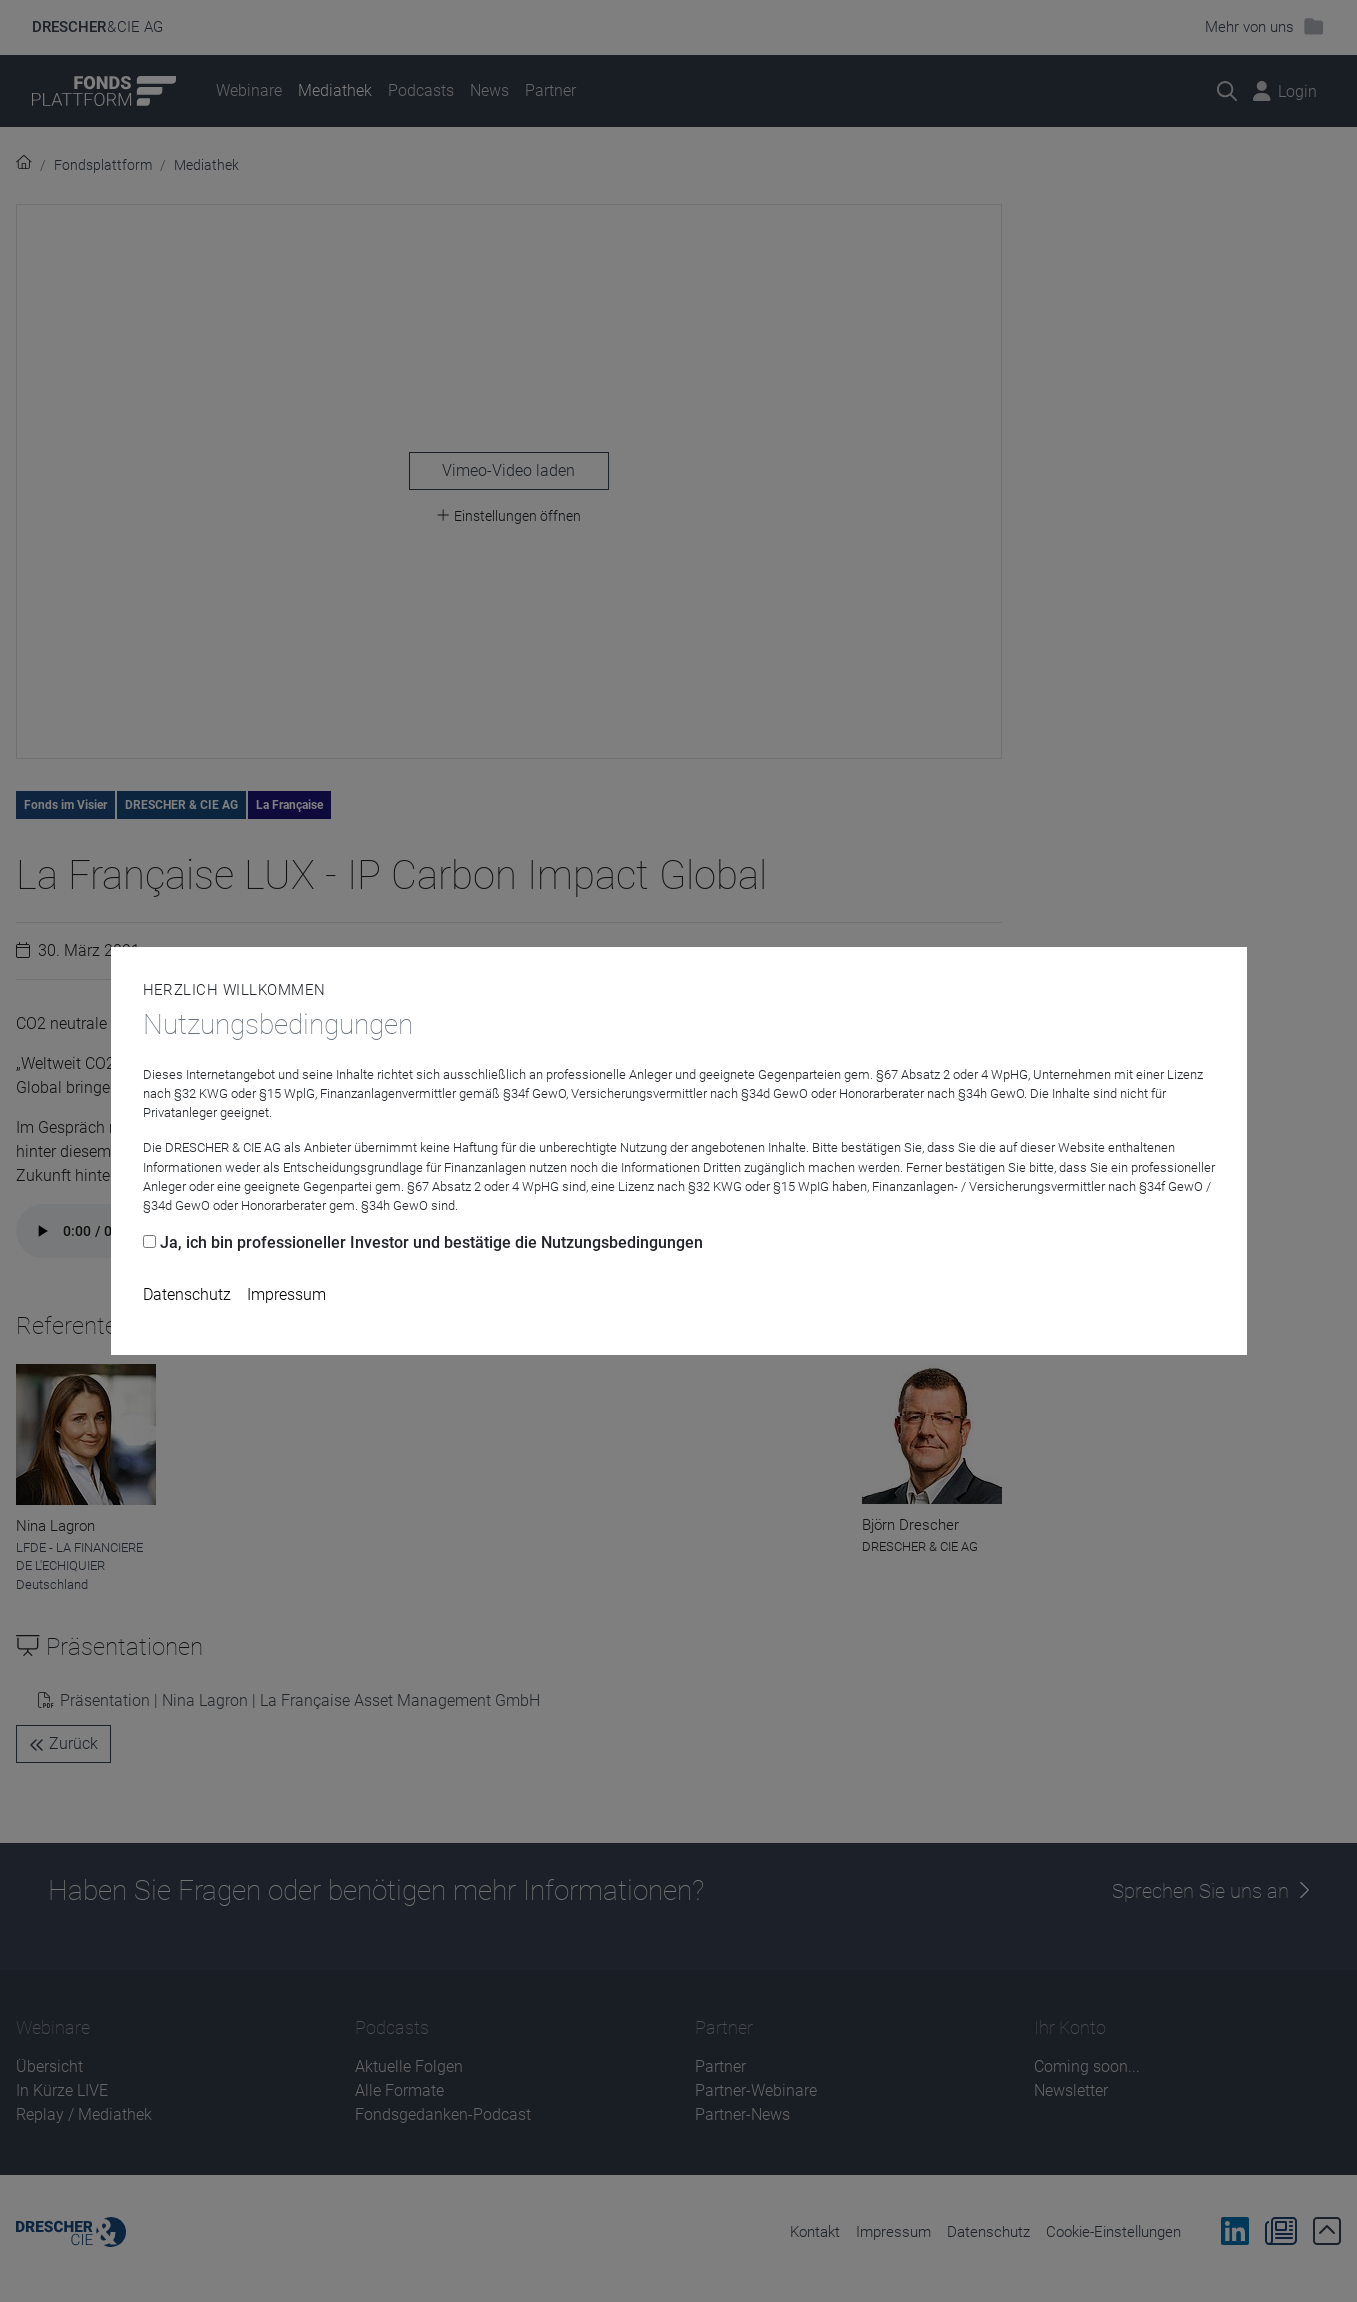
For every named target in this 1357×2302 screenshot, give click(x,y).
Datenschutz (187, 1294)
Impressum (286, 1294)
